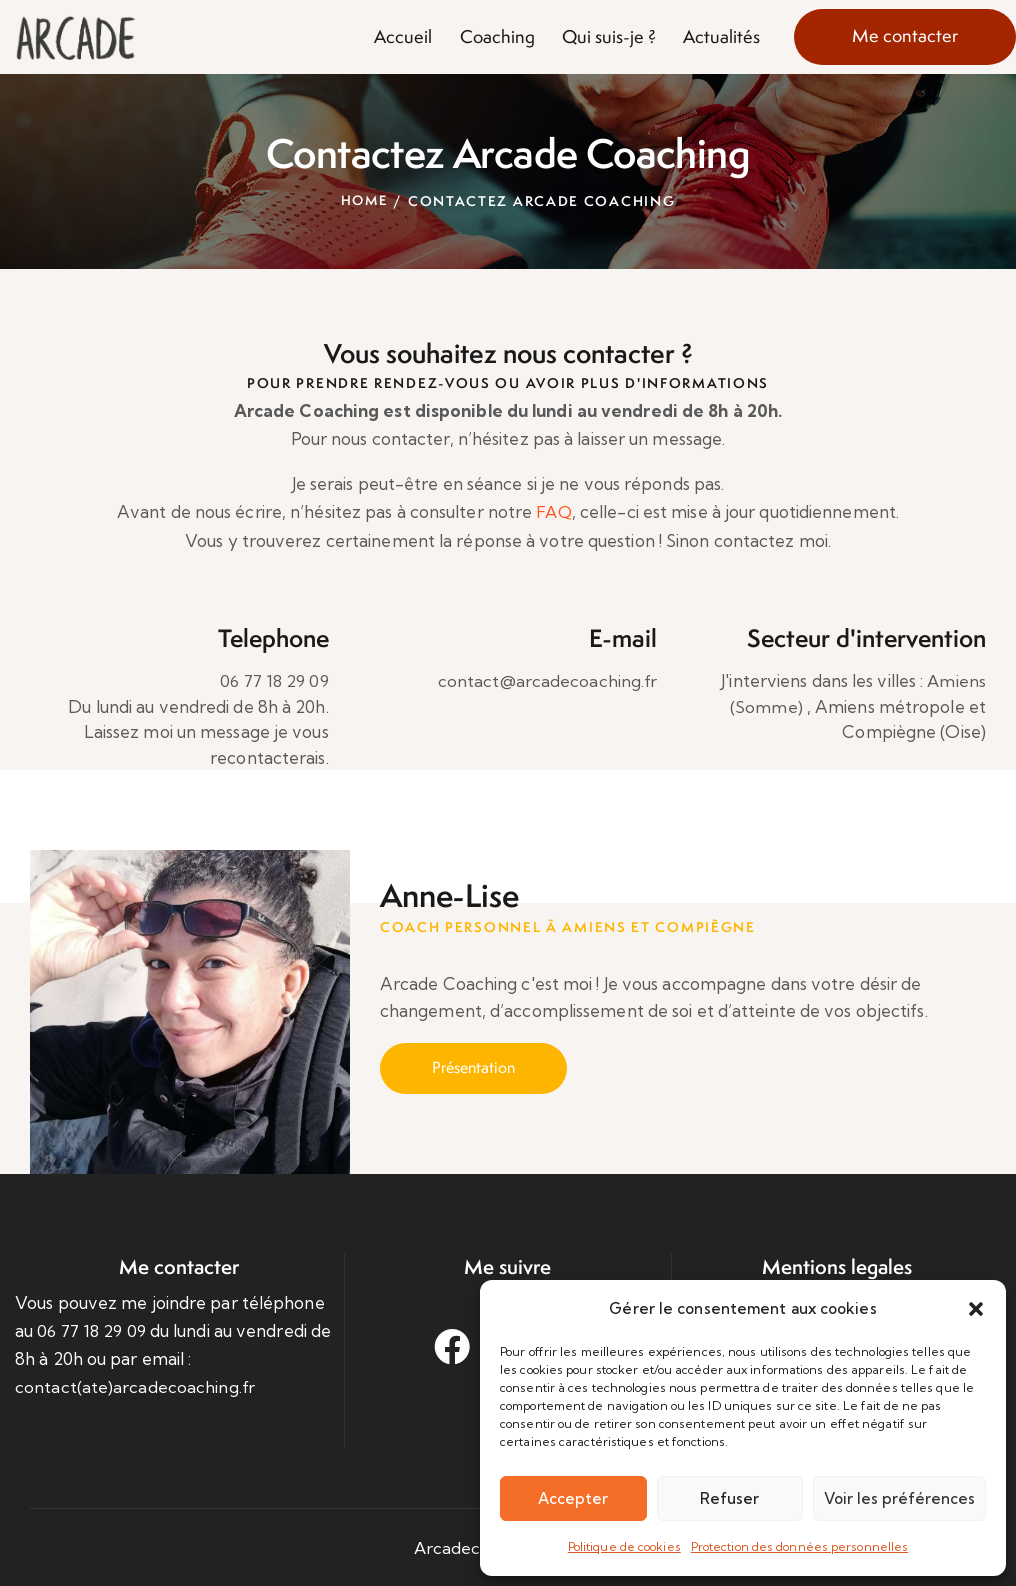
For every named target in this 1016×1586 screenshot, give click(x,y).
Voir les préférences (899, 1498)
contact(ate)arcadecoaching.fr (135, 1386)
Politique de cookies (624, 1546)
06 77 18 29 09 (271, 680)
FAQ (553, 511)
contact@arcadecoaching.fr (548, 680)
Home (364, 201)
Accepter (573, 1498)
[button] (976, 1309)
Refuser (729, 1498)
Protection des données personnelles (800, 1546)
